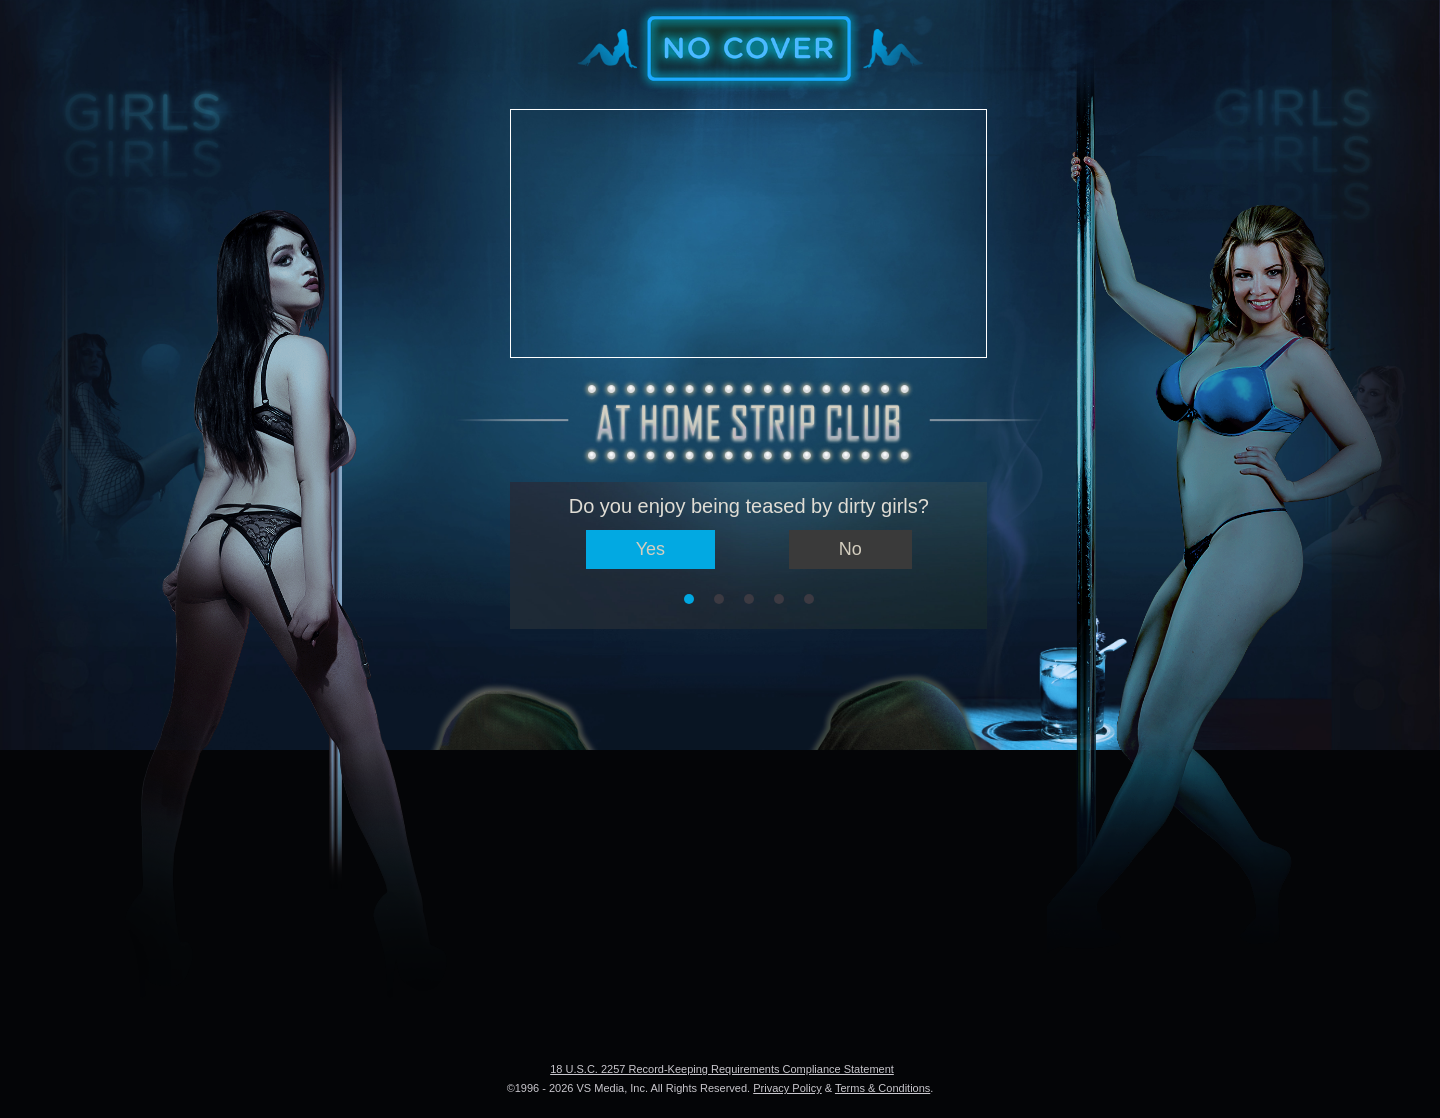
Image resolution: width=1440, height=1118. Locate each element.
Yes (650, 549)
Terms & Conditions (882, 1088)
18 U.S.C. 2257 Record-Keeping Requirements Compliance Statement (722, 1069)
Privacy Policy (787, 1088)
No (850, 549)
